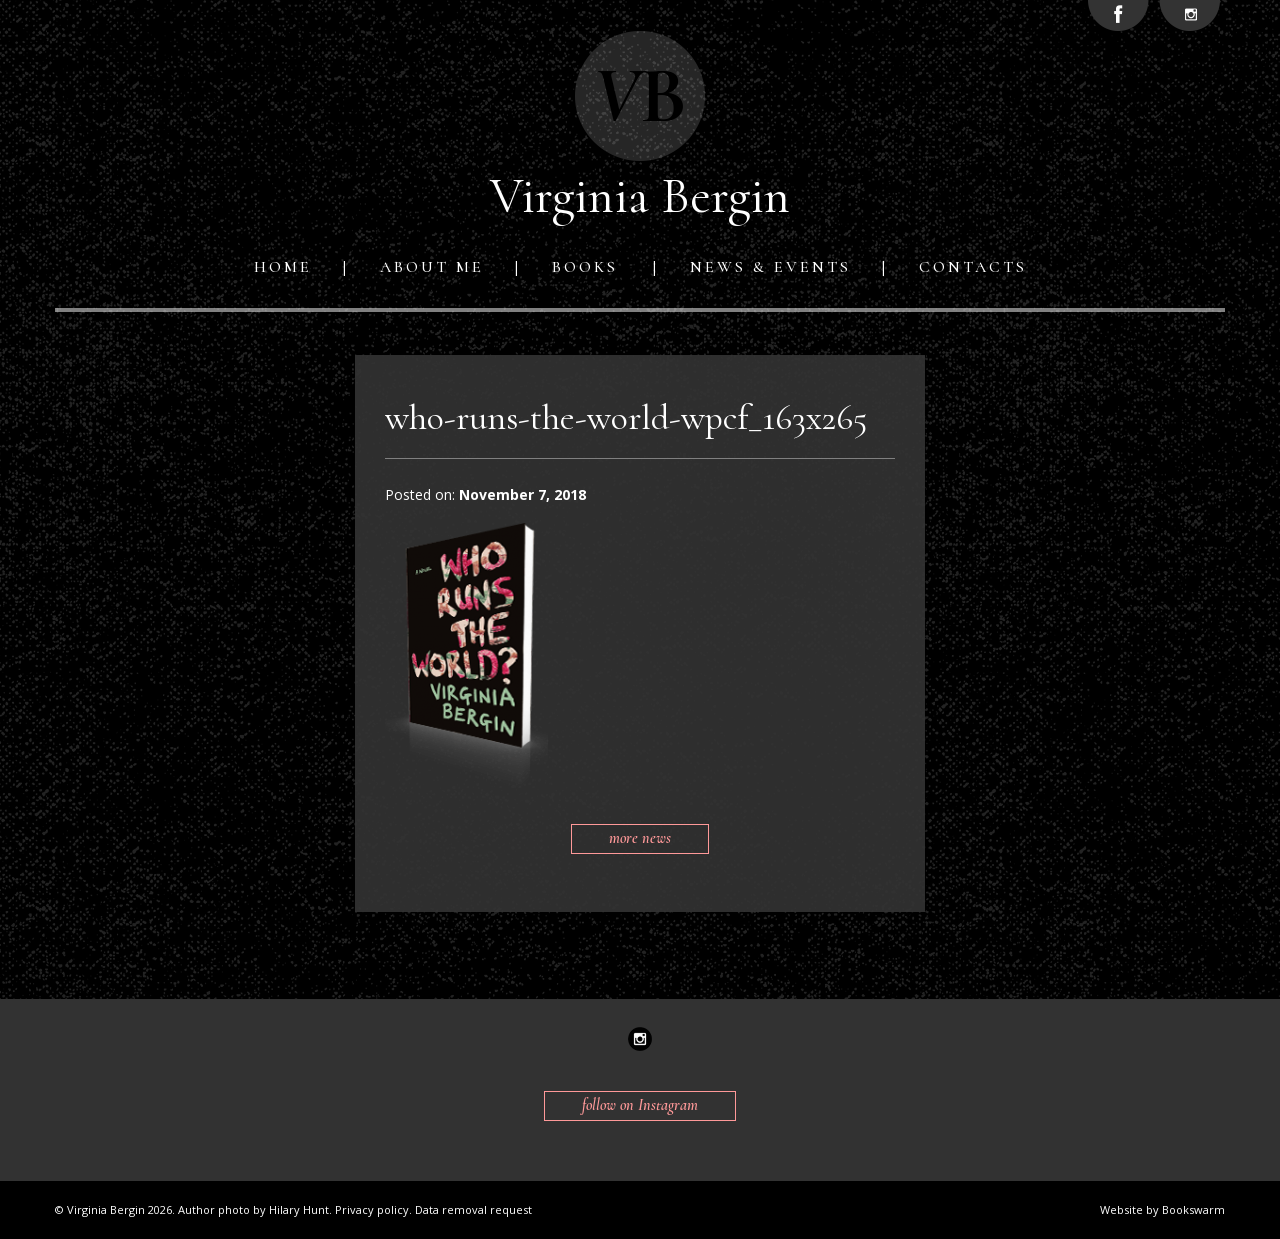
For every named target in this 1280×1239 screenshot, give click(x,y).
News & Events (770, 267)
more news (640, 838)
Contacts (973, 267)
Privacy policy (372, 1209)
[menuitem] (287, 267)
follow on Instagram (640, 1105)
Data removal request (473, 1209)
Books (585, 267)
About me (432, 267)
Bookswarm (1193, 1209)
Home (283, 267)
